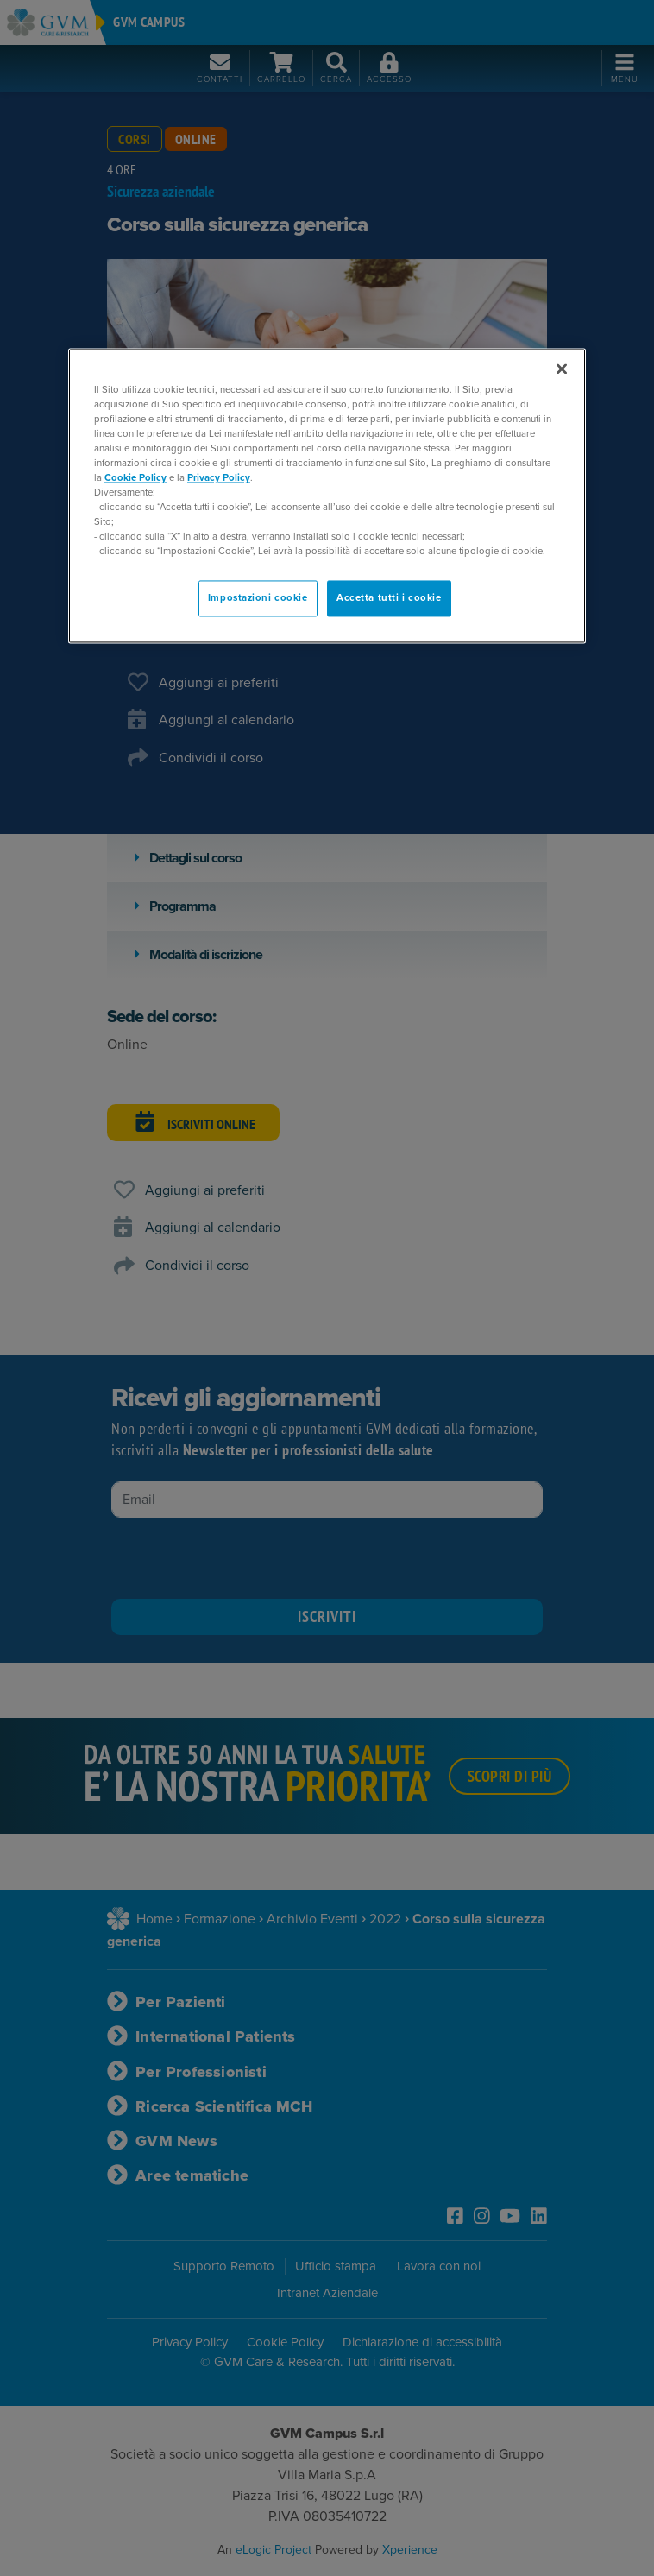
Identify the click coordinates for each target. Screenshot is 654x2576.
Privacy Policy (218, 477)
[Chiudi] (562, 369)
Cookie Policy (135, 477)
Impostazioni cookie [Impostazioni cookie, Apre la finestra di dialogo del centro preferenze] (258, 598)
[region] (327, 496)
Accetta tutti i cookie (389, 598)
